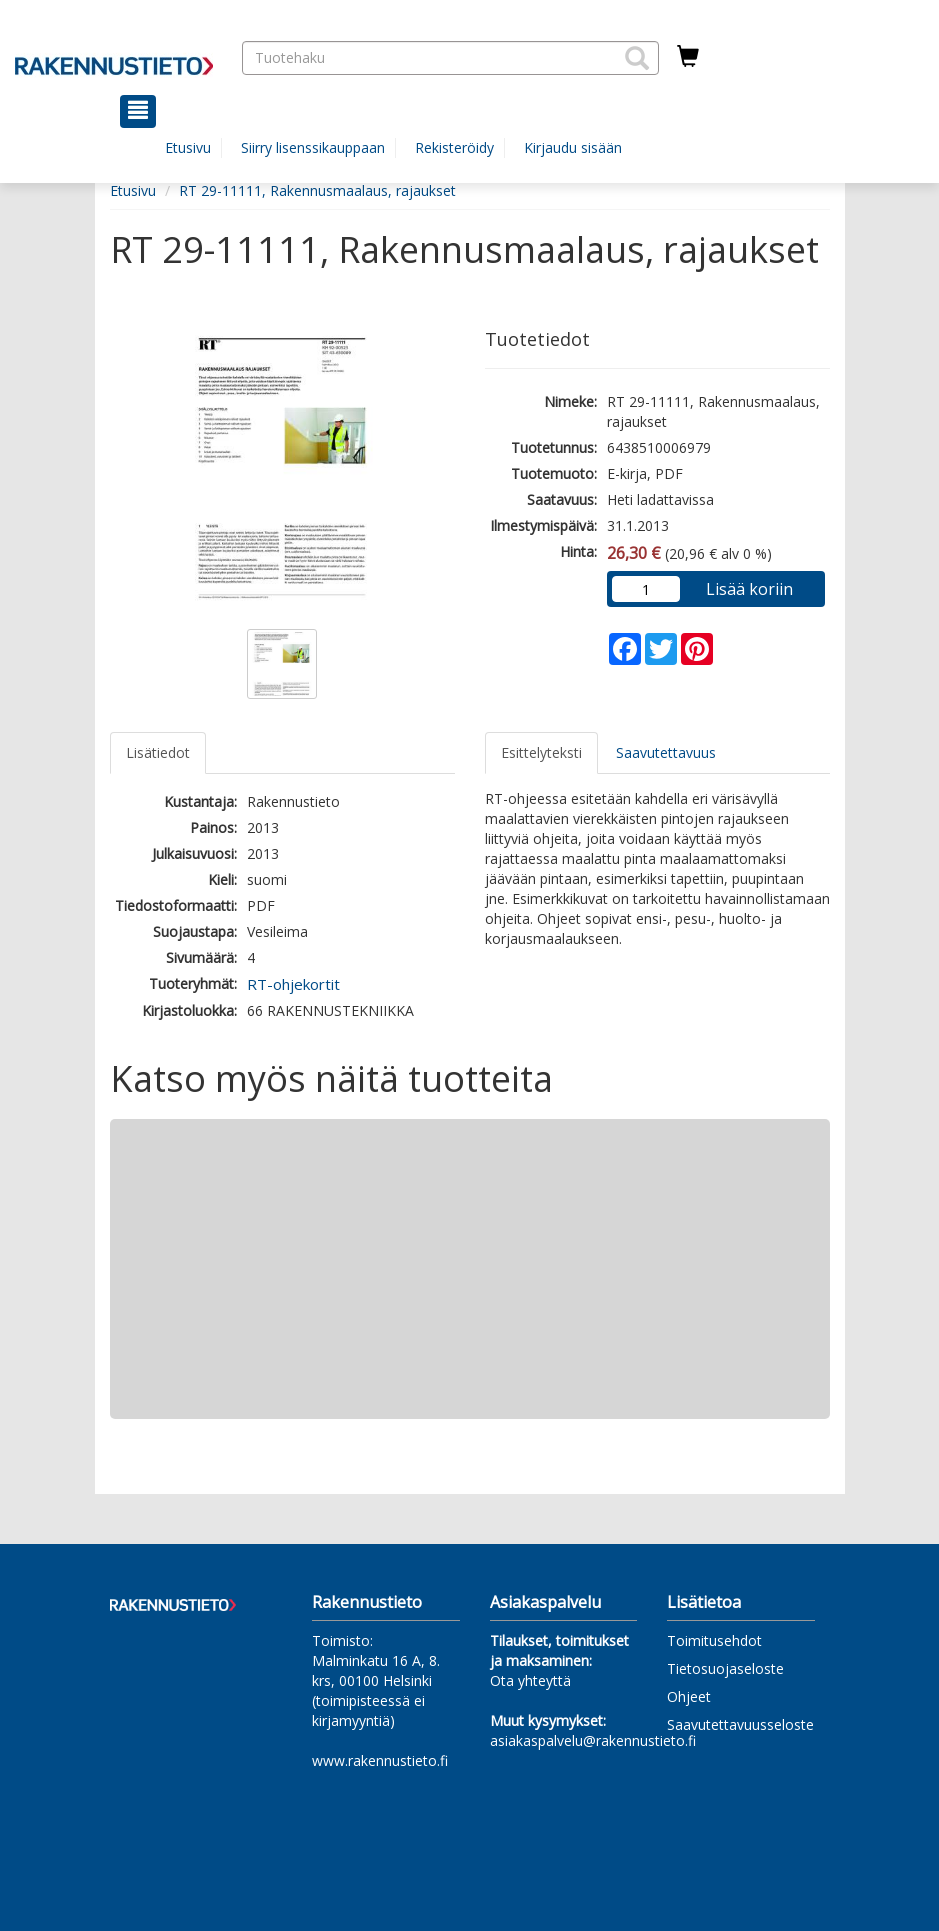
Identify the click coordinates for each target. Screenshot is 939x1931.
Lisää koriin (749, 589)
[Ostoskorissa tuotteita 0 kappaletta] (688, 57)
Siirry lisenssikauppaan (313, 147)
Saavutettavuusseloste (740, 1724)
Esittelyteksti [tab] (541, 752)
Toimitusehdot (714, 1640)
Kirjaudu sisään (573, 147)
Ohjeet (689, 1696)
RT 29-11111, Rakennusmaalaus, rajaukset (317, 190)
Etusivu (188, 147)
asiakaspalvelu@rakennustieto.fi (593, 1740)
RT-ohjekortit (293, 984)
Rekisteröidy (454, 147)
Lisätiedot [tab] (158, 752)
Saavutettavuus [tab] (666, 752)
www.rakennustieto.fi (380, 1760)
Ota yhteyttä (530, 1680)
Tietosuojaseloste (725, 1668)
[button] (637, 58)
